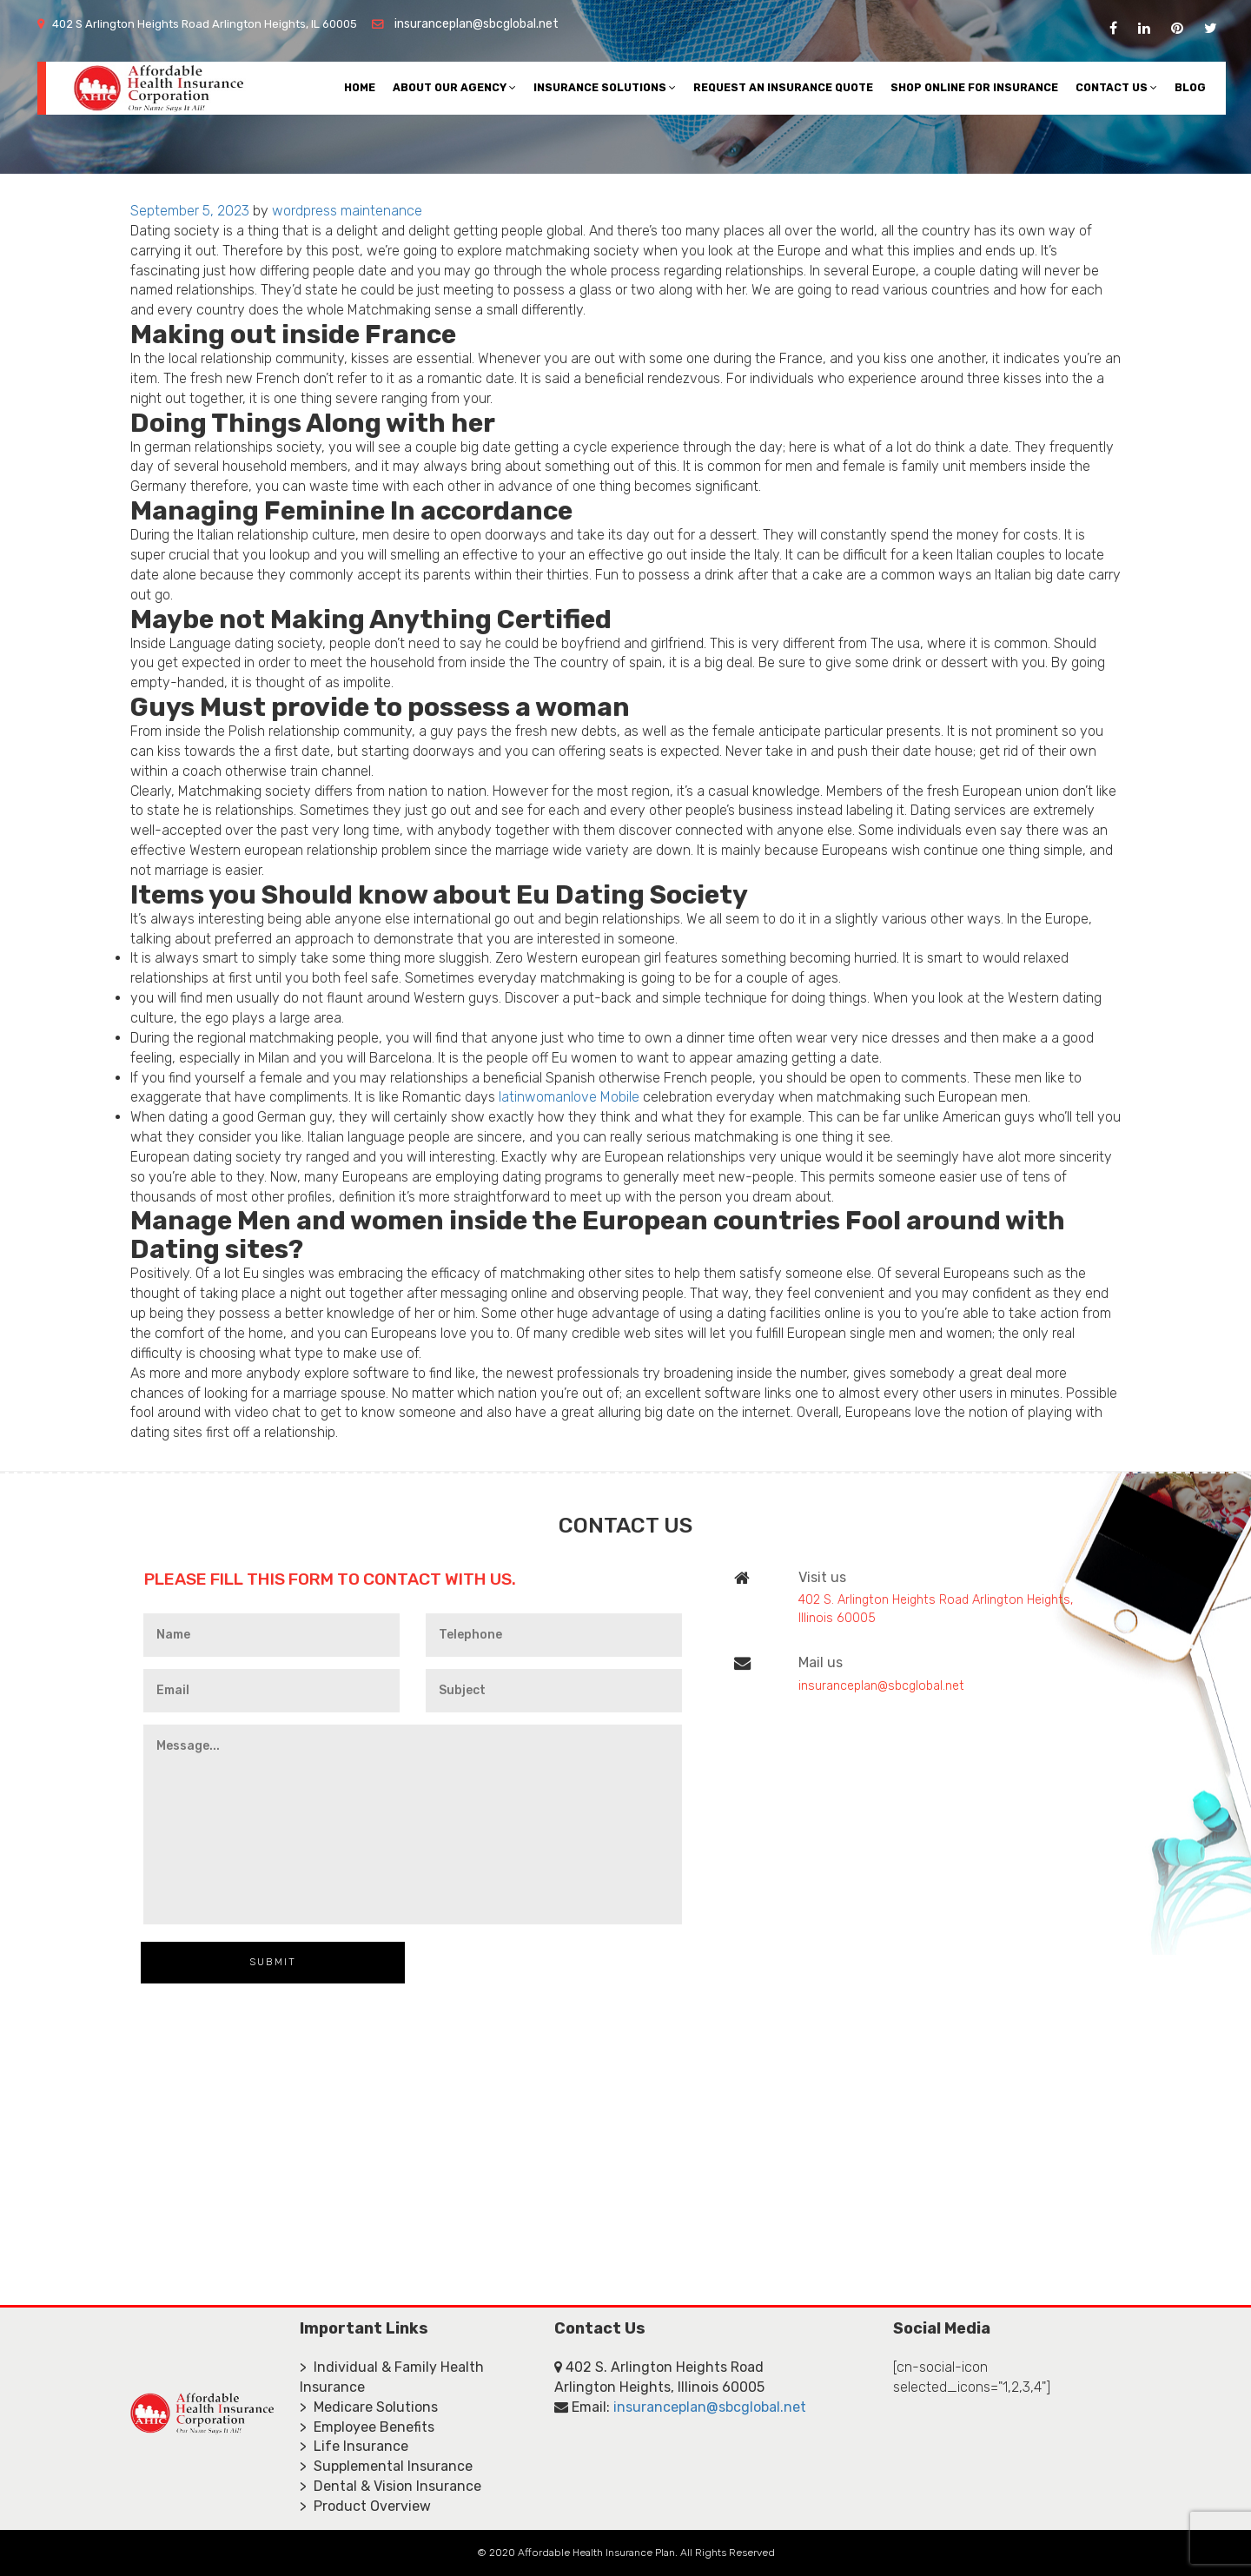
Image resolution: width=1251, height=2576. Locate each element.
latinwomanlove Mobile (569, 1097)
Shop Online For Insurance (974, 87)
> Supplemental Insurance (386, 2466)
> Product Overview (365, 2506)
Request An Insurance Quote (783, 87)
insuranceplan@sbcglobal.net (476, 24)
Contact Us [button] (1116, 87)
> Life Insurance (354, 2446)
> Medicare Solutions (369, 2407)
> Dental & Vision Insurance (390, 2486)
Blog (1190, 87)
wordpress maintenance (347, 210)
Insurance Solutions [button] (604, 87)
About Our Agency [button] (454, 87)
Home (359, 87)
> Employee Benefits (367, 2427)
